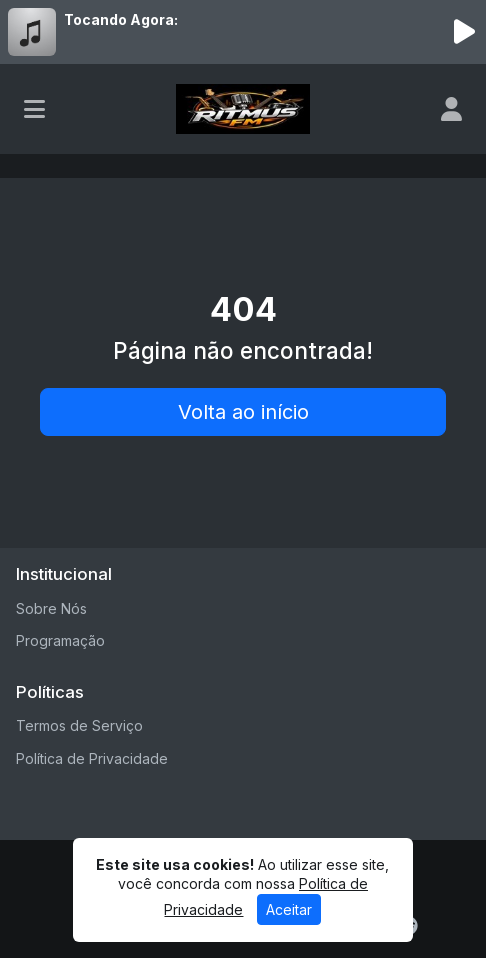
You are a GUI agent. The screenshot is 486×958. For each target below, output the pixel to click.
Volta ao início (243, 412)
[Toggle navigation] (34, 109)
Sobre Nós (51, 608)
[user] (451, 109)
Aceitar (289, 909)
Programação (60, 640)
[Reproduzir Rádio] (464, 32)
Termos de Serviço (79, 725)
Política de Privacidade (92, 758)
